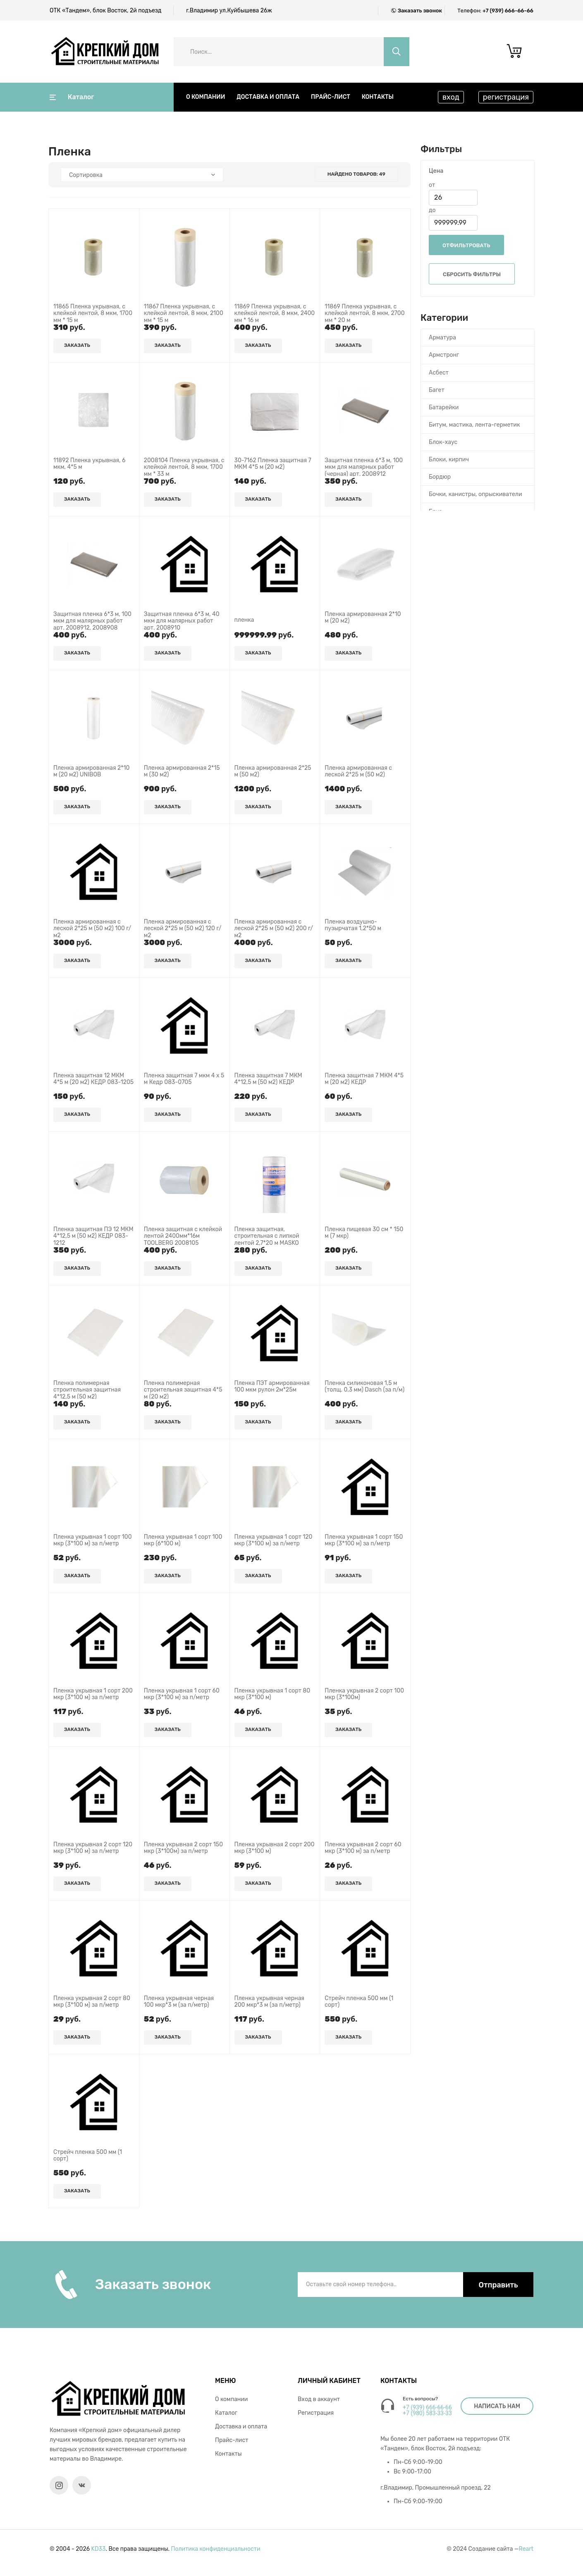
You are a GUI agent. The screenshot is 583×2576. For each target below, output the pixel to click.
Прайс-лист (330, 96)
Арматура (442, 337)
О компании (205, 96)
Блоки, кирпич (449, 459)
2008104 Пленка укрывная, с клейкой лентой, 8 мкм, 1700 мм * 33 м (184, 467)
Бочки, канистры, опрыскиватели (475, 494)
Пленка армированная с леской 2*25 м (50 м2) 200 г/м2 (273, 929)
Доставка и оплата (268, 96)
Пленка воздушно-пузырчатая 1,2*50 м (353, 925)
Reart (526, 2548)
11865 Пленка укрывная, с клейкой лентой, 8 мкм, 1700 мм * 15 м (92, 313)
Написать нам (497, 2406)
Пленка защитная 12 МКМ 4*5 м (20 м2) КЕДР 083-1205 (93, 1079)
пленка (244, 620)
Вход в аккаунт (319, 2399)
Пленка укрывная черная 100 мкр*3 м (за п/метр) (179, 2002)
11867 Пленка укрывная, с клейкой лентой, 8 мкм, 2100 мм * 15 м (183, 313)
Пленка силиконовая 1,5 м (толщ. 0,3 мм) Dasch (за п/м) (364, 1387)
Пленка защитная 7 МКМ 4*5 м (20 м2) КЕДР (364, 1079)
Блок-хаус (443, 442)
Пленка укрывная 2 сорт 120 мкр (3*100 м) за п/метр (92, 1848)
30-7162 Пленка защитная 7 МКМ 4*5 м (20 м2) (272, 464)
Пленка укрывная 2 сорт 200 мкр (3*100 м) (274, 1848)
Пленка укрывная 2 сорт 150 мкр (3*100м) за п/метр (183, 1848)
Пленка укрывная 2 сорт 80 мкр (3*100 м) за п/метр (91, 2002)
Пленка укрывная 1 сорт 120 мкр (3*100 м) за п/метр (273, 1540)
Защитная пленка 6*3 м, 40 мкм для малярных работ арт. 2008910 (182, 621)
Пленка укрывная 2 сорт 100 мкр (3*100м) (364, 1694)
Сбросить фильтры (472, 274)
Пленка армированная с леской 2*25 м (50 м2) (358, 771)
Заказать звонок (420, 10)
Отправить (498, 2285)
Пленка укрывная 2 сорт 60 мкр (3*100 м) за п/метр (363, 1848)
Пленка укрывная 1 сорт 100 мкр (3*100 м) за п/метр (92, 1540)
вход (450, 97)
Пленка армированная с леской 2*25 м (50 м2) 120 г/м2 (183, 929)
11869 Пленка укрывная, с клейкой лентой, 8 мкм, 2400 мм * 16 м (274, 313)
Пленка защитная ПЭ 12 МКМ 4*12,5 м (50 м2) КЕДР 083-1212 (93, 1236)
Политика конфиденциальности (215, 2548)
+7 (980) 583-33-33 (427, 2413)
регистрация (506, 97)
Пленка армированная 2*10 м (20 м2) (363, 618)
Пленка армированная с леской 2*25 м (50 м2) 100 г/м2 (92, 929)
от (432, 185)
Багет (436, 390)
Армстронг (444, 354)
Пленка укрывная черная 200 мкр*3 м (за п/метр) (269, 2002)
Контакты (378, 96)
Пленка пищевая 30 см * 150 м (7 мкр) (364, 1233)
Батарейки (444, 407)
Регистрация (316, 2412)
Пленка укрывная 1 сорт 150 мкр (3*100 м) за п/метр (364, 1540)
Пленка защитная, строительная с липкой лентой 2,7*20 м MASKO (266, 1236)
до (432, 210)
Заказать (77, 345)
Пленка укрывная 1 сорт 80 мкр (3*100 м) (272, 1694)
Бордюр (440, 476)
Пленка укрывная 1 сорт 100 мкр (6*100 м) (183, 1540)
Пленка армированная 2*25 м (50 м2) (272, 771)
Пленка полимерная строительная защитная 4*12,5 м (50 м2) (87, 1390)
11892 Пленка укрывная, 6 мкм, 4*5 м (89, 464)
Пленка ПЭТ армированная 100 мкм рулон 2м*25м (272, 1387)
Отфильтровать (466, 245)
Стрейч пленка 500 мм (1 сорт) (359, 2002)
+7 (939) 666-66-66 (508, 10)
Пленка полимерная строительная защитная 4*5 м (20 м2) (183, 1390)
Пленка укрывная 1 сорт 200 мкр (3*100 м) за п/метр (93, 1694)
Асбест (439, 372)
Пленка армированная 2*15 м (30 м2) (182, 771)
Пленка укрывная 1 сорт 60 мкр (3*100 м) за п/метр (182, 1694)
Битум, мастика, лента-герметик (474, 424)
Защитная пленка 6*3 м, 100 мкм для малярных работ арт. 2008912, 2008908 (92, 621)
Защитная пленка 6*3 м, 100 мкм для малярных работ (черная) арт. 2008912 (364, 467)
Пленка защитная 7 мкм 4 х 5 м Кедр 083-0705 (184, 1079)
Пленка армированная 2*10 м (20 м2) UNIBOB (91, 771)
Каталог (72, 97)
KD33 (98, 2548)
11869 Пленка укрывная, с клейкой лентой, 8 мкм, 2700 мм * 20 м (364, 313)
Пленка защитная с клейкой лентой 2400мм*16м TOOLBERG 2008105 (183, 1236)
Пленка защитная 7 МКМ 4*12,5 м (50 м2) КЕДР (268, 1079)
